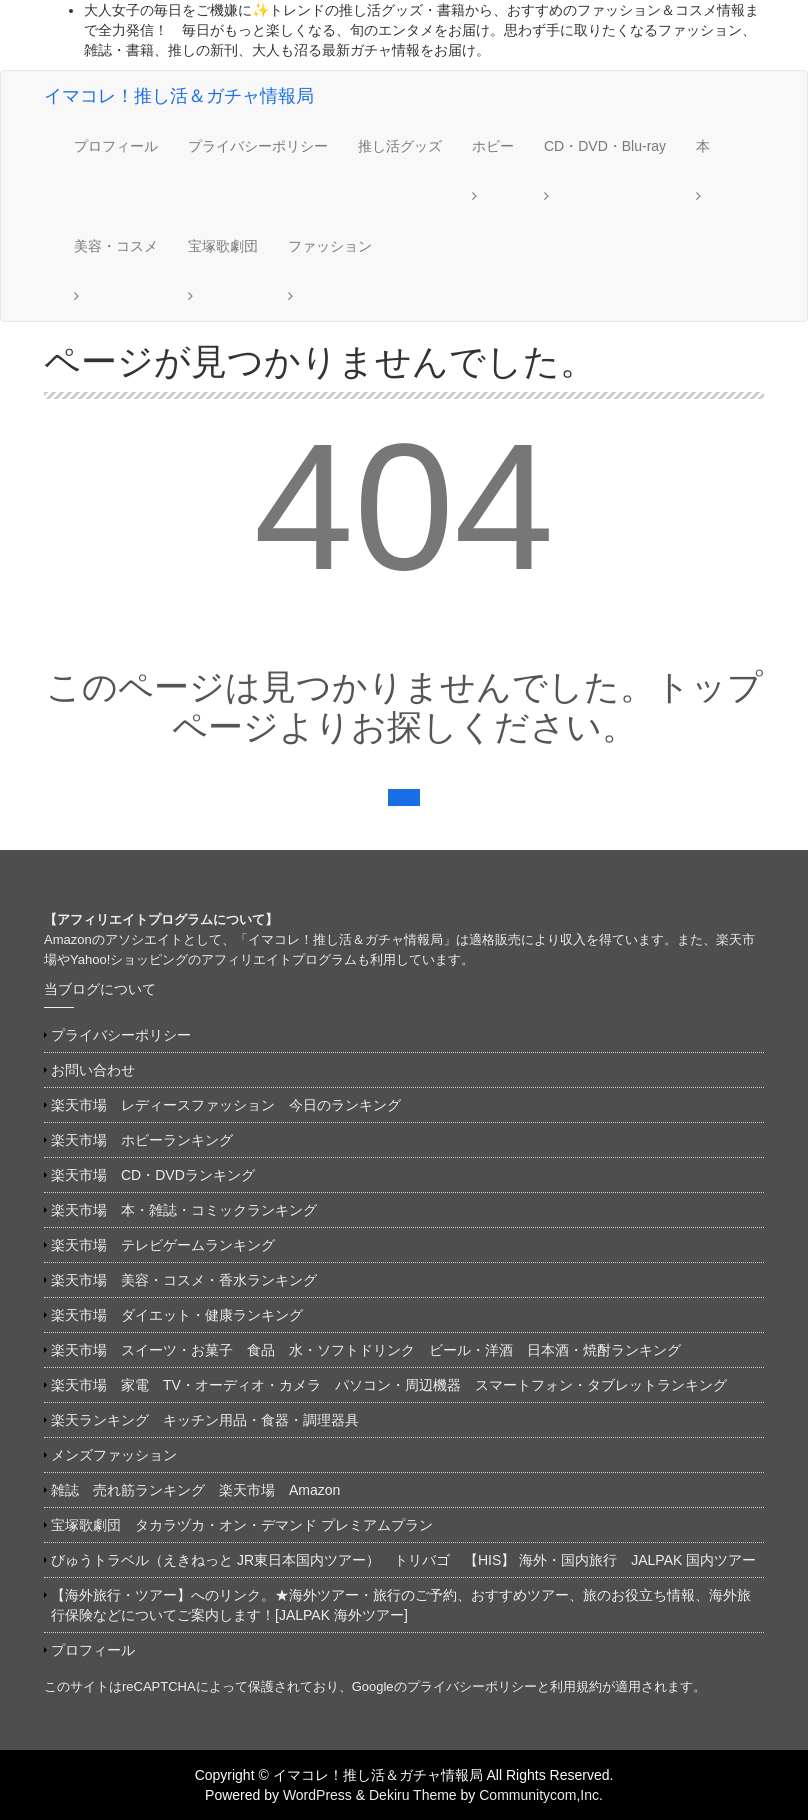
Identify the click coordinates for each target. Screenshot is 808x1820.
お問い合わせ (93, 1070)
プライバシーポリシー (258, 146)
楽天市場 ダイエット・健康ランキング (177, 1315)
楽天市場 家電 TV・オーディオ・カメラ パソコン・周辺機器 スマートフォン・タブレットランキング (389, 1385)
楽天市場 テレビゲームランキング (163, 1245)
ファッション (330, 246)
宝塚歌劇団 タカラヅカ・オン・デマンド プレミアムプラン (242, 1525)
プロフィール (116, 146)
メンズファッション (114, 1455)
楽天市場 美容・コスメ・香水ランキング (184, 1280)
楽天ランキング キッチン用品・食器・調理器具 (205, 1420)
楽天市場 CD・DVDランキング (153, 1175)
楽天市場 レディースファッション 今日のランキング (226, 1105)
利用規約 (576, 1686)
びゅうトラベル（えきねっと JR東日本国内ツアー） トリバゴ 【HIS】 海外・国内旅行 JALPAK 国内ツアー (403, 1560)
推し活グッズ (400, 146)
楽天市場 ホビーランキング (142, 1140)
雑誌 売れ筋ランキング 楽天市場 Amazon (202, 1490)
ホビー (493, 146)
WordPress (317, 1795)
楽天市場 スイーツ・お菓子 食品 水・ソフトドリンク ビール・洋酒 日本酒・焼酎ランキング (366, 1350)
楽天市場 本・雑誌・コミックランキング (184, 1210)
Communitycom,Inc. (541, 1795)
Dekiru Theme (413, 1795)
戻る (404, 797)
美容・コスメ (116, 246)
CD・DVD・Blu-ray (605, 146)
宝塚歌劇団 (223, 246)
